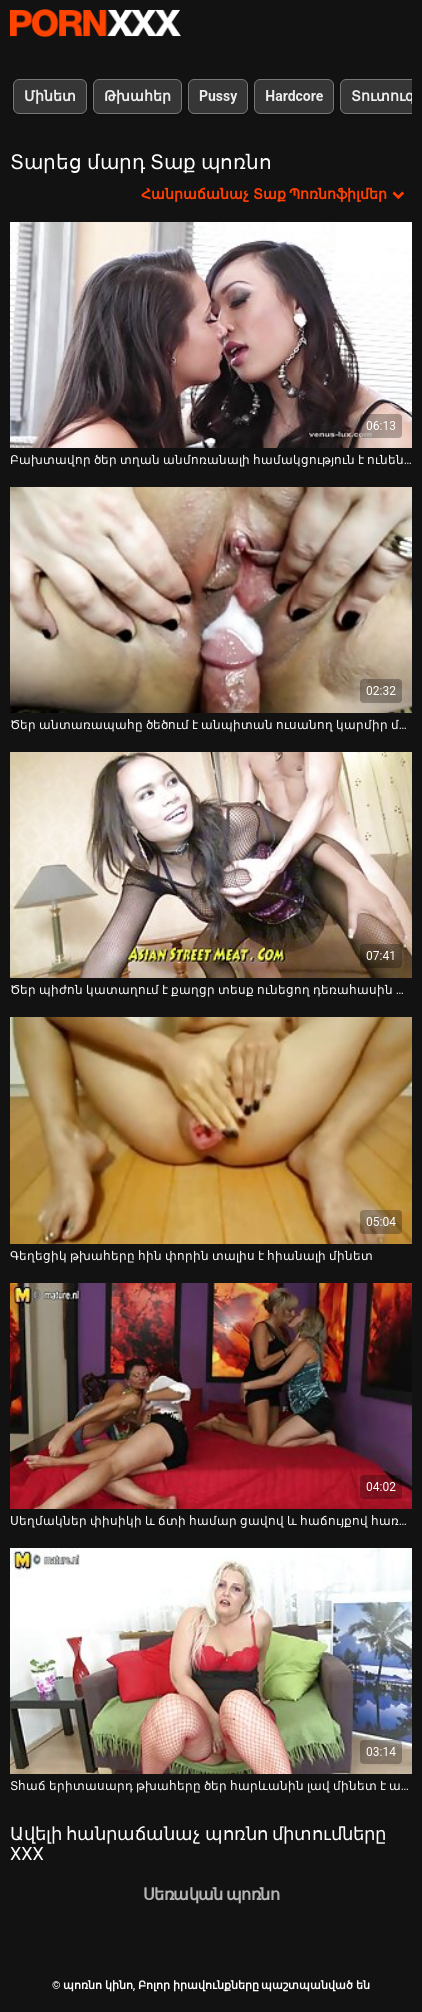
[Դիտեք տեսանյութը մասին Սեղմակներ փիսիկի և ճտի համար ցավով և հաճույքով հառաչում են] (211, 1396)
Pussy (218, 96)
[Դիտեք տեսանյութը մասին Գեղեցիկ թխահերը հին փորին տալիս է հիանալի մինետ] (211, 1130)
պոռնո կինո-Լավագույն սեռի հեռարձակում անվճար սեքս (95, 23)
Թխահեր (137, 96)
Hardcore (294, 96)
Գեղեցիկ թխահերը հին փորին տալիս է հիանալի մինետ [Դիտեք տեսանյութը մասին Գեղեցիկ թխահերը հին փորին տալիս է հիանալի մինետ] (191, 1256)
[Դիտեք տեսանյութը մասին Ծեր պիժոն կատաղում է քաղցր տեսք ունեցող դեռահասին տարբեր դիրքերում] (211, 865)
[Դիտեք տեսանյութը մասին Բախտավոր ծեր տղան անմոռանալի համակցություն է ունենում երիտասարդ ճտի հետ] (211, 335)
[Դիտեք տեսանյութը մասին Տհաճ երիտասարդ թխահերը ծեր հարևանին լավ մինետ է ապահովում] (211, 1661)
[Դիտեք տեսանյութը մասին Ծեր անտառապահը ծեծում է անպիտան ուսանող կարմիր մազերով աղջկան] (211, 600)
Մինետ (50, 96)
